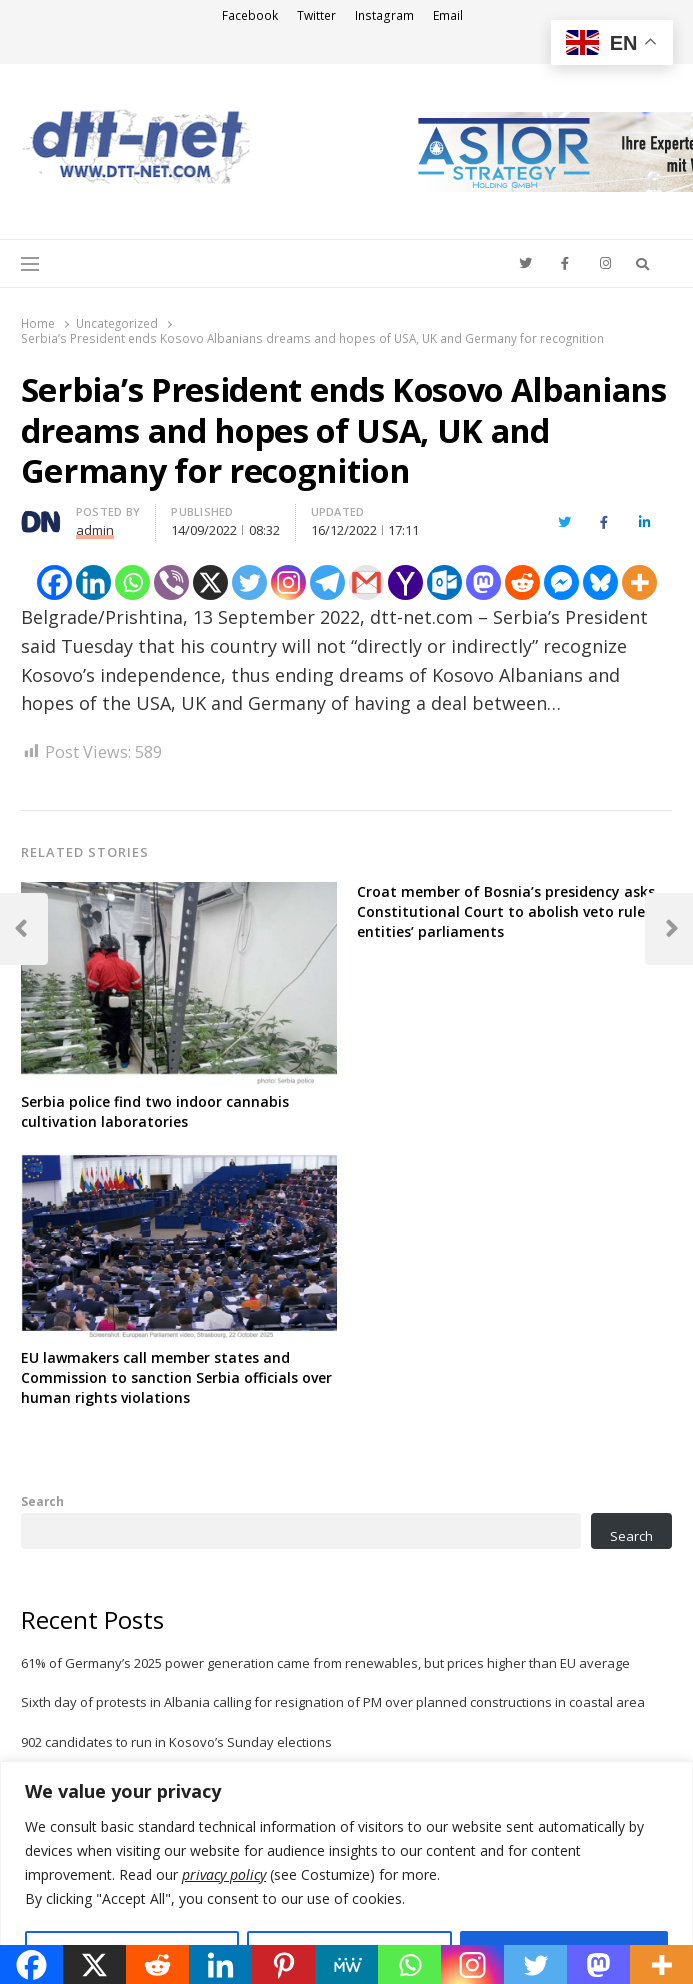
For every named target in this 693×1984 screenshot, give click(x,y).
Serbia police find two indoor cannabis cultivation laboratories (155, 1111)
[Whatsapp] (132, 582)
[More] (639, 582)
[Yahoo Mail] (405, 582)
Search (42, 1501)
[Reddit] (522, 582)
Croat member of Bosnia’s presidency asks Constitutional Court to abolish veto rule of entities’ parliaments (511, 911)
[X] (210, 582)
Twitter (316, 15)
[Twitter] (249, 582)
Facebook (250, 15)
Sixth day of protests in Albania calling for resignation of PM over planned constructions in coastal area (333, 1702)
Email (448, 15)
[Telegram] (327, 582)
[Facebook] (54, 582)
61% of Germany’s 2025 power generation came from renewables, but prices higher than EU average (325, 1663)
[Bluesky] (600, 582)
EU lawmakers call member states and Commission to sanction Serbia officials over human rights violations (176, 1377)
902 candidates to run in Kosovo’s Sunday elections (176, 1742)
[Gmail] (366, 582)
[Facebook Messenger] (561, 582)
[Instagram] (288, 582)
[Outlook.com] (444, 582)
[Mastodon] (483, 582)
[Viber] (171, 582)
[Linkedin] (93, 582)
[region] (346, 1872)
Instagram (384, 15)
